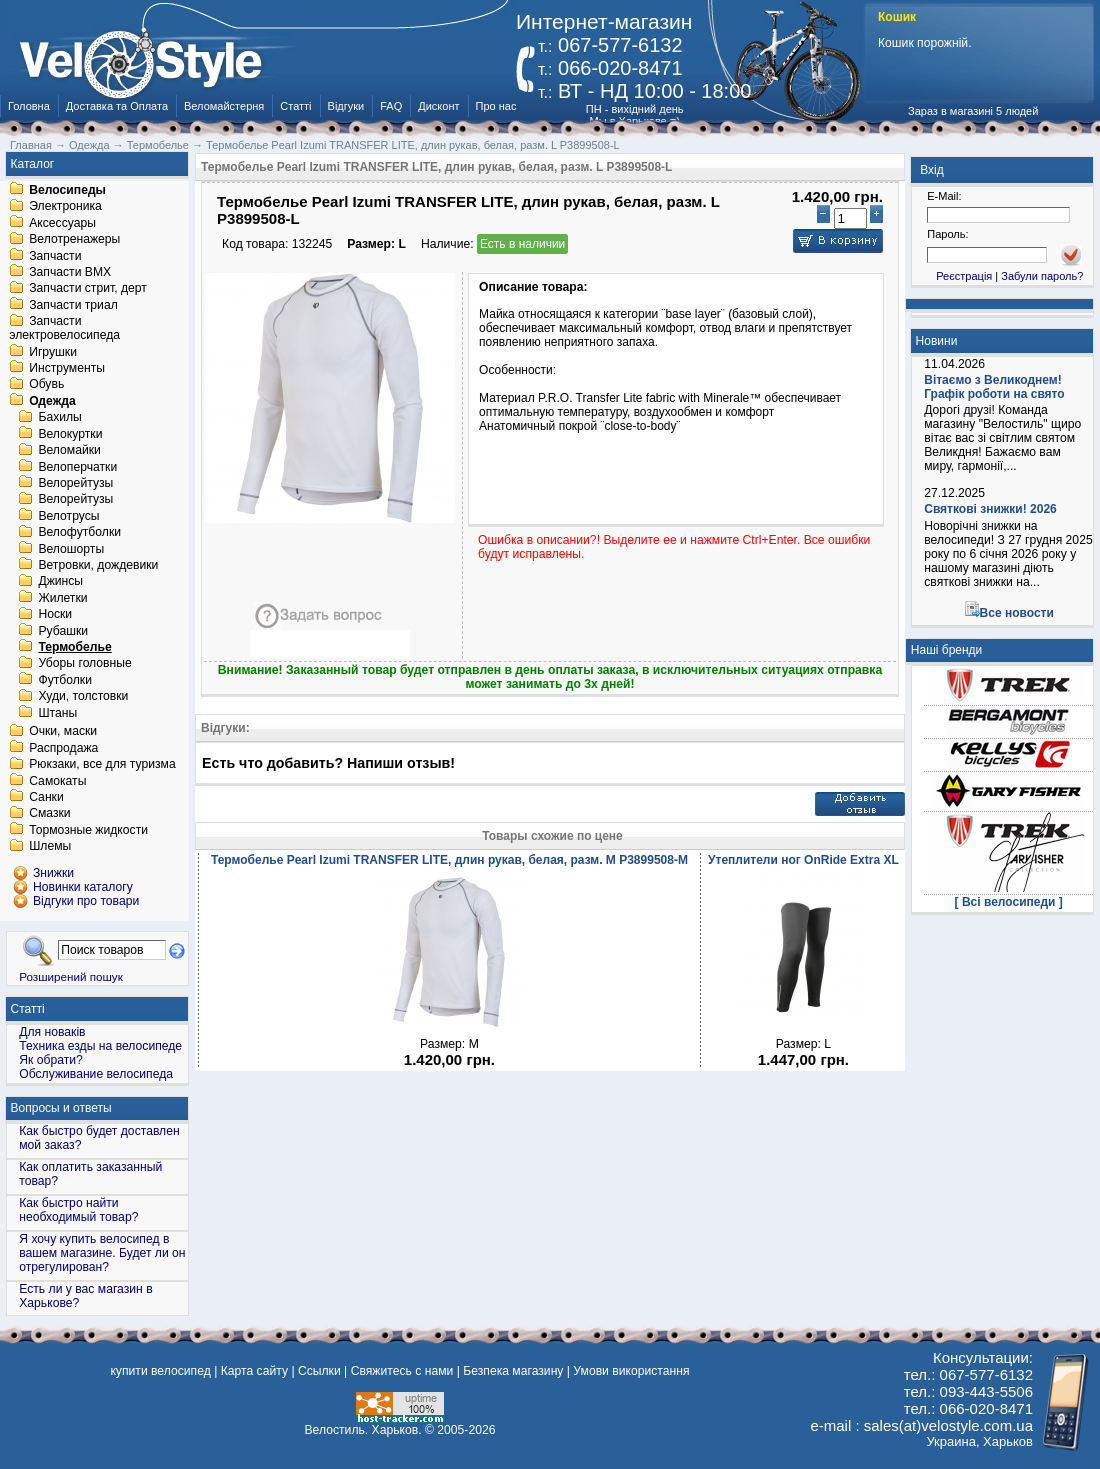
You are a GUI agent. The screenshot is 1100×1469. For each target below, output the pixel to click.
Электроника (65, 207)
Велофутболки (79, 533)
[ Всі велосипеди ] (1009, 902)
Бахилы (59, 418)
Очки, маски (63, 732)
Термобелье (74, 647)
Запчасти (55, 256)
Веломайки (69, 451)
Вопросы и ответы (61, 1108)
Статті (295, 106)
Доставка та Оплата (117, 106)
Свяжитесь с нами (402, 1371)
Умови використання (631, 1371)
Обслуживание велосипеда (96, 1074)
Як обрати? (51, 1060)
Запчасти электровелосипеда (64, 329)
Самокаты (57, 781)
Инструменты (67, 368)
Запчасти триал (73, 305)
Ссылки (319, 1371)
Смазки (49, 814)
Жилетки (62, 598)
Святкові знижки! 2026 (990, 509)
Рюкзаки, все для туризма (102, 765)
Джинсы (60, 582)
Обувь (46, 385)
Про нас (496, 106)
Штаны (57, 713)
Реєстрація (964, 276)
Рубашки (63, 631)
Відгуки (346, 106)
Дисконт (438, 106)
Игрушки (53, 352)
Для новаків (52, 1032)
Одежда (52, 401)
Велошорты (71, 549)
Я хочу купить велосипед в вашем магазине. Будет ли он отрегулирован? (102, 1253)
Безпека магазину (513, 1371)
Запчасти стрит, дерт (88, 289)
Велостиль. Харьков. (363, 1430)
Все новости (1017, 613)
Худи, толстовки (83, 697)
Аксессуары (62, 223)
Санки (46, 797)
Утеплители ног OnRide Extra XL (803, 860)
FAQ (391, 106)
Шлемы (50, 847)
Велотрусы (68, 516)
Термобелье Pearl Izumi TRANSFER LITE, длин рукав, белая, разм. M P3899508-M (449, 860)
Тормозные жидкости (88, 830)
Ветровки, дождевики (98, 565)
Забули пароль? (1042, 276)
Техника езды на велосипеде (100, 1046)
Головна (29, 106)
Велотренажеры (74, 240)
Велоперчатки (77, 467)
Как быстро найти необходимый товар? (78, 1210)
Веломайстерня (224, 106)
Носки (55, 615)
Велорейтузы (75, 483)
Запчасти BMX (70, 272)
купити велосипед (160, 1371)
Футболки (65, 680)
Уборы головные (84, 664)
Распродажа (63, 748)
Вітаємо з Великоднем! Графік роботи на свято (994, 387)
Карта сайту (254, 1371)
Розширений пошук (71, 976)
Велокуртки (70, 434)
